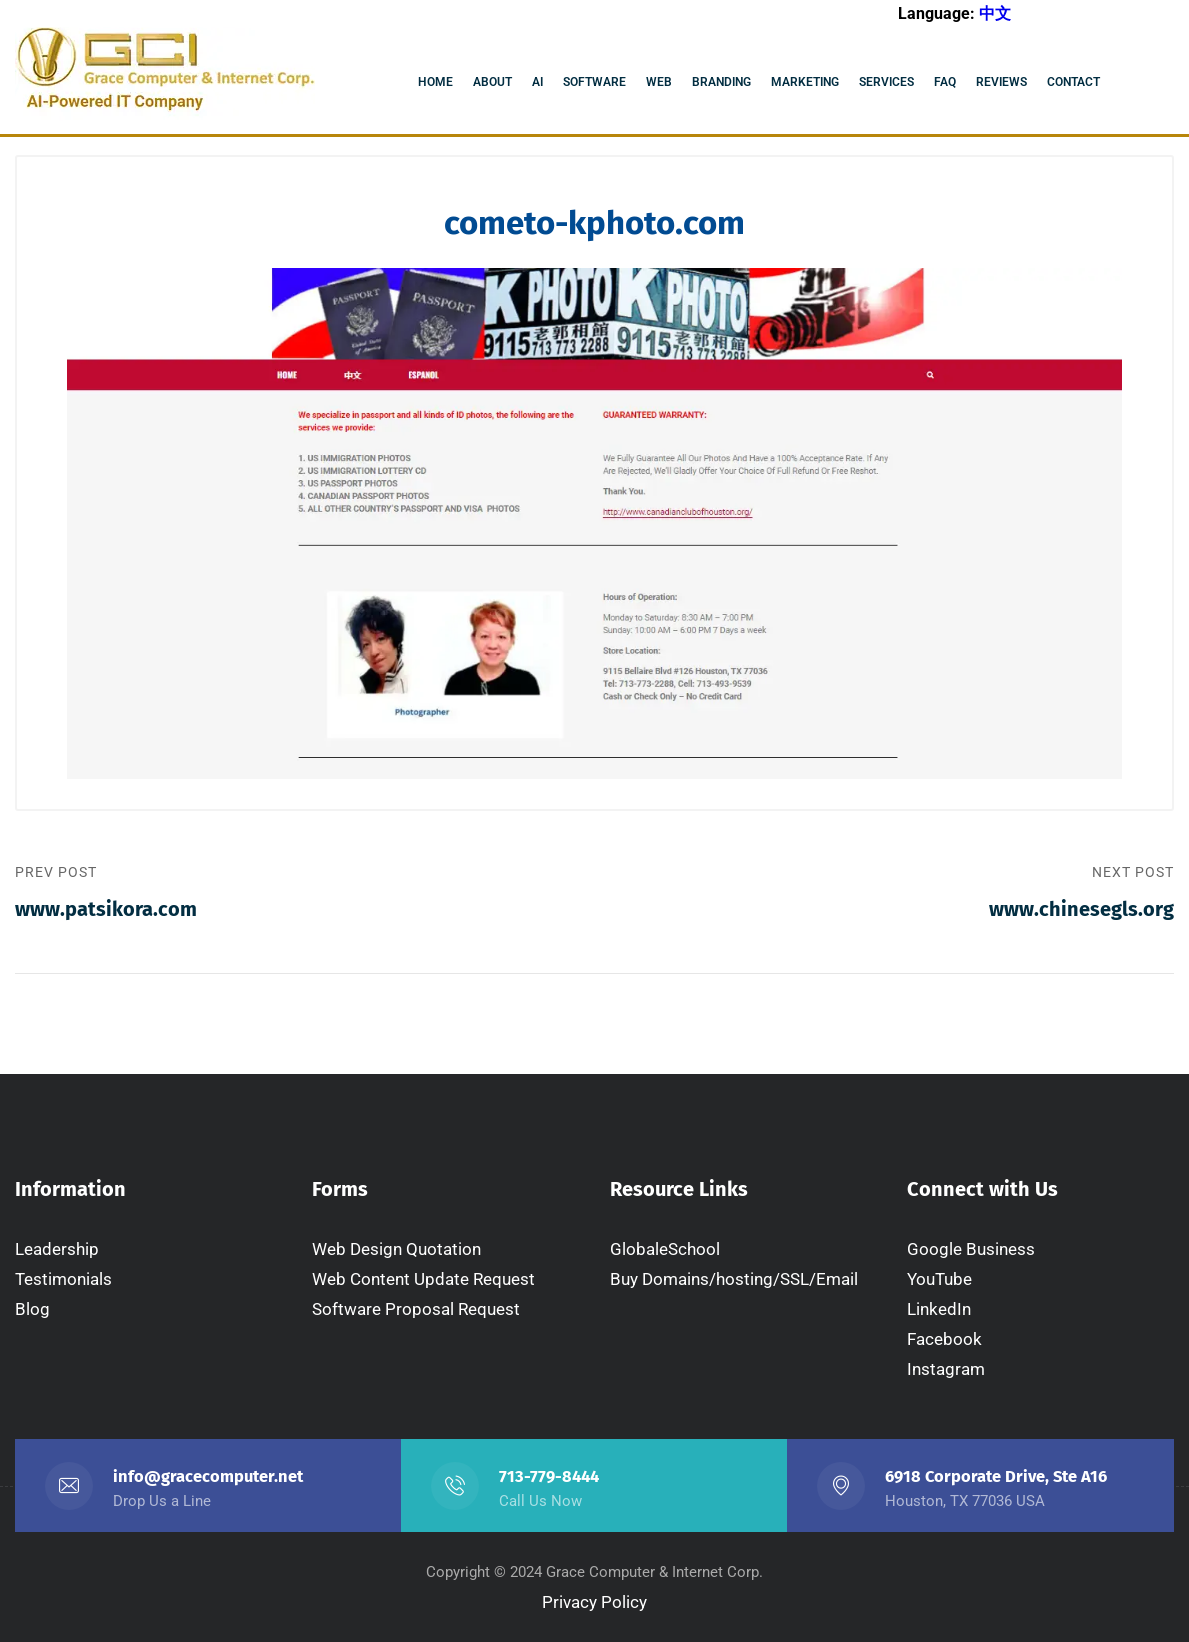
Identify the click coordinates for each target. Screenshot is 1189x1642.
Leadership (57, 1249)
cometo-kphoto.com (594, 223)
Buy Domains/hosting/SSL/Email (734, 1279)
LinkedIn (939, 1309)
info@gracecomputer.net (208, 1476)
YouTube (939, 1279)
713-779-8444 (549, 1476)
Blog (32, 1309)
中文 (995, 13)
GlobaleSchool (665, 1249)
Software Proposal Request (416, 1309)
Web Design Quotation (396, 1249)
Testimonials (63, 1279)
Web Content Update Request (423, 1279)
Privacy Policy (594, 1602)
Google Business (971, 1249)
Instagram (946, 1369)
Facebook (944, 1339)
